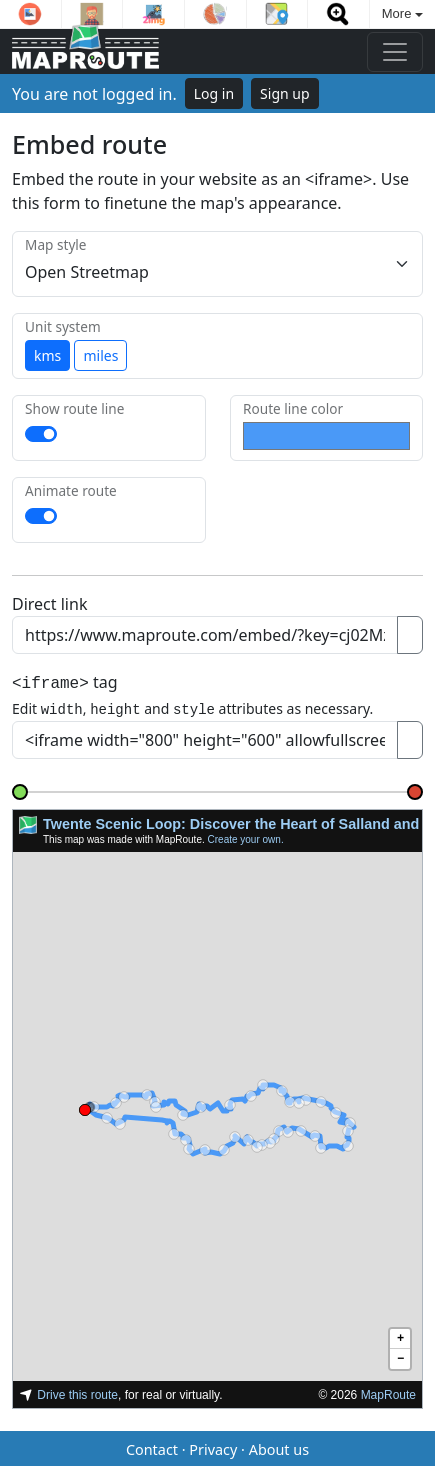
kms (47, 355)
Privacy (213, 1446)
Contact (152, 1446)
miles (100, 355)
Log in (214, 93)
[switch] (41, 434)
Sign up (284, 93)
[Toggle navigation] (395, 52)
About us (279, 1446)
